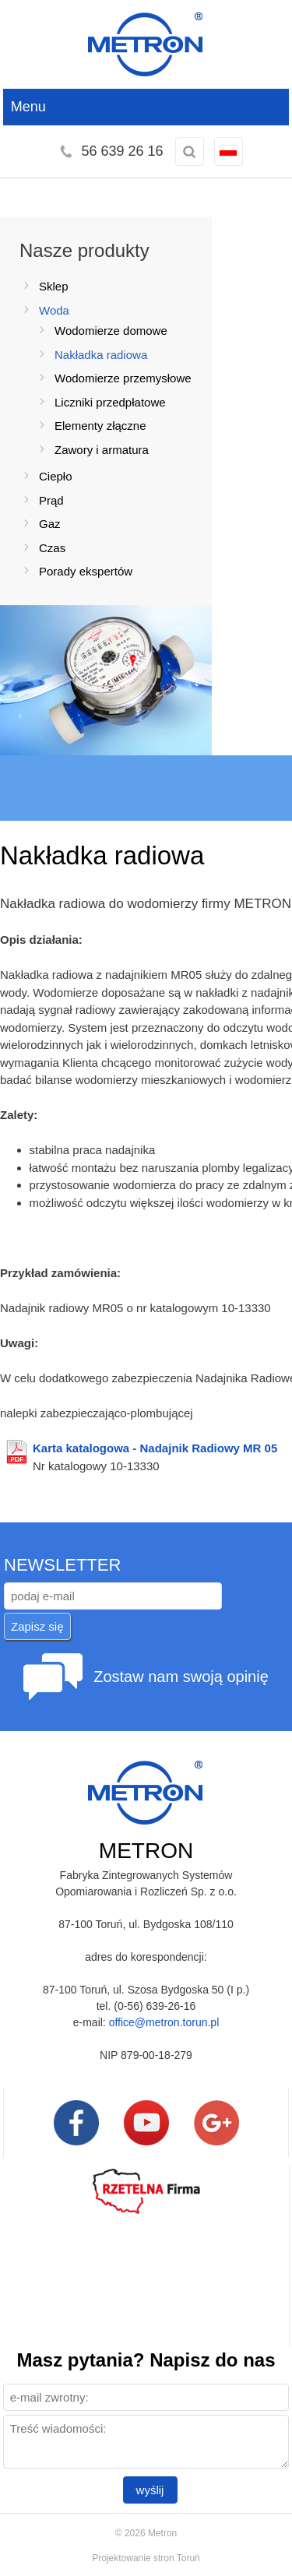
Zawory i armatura (102, 449)
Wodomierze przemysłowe (123, 378)
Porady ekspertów (85, 571)
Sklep (54, 286)
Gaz (50, 523)
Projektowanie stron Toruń (146, 2558)
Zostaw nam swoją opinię (181, 1676)
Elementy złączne (100, 425)
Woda (54, 310)
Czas (52, 547)
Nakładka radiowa (101, 354)
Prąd (51, 500)
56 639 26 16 (122, 151)
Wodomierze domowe (111, 330)
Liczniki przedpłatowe (110, 402)
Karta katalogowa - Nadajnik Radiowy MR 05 (155, 1448)
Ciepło (55, 476)
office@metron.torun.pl (164, 2022)
